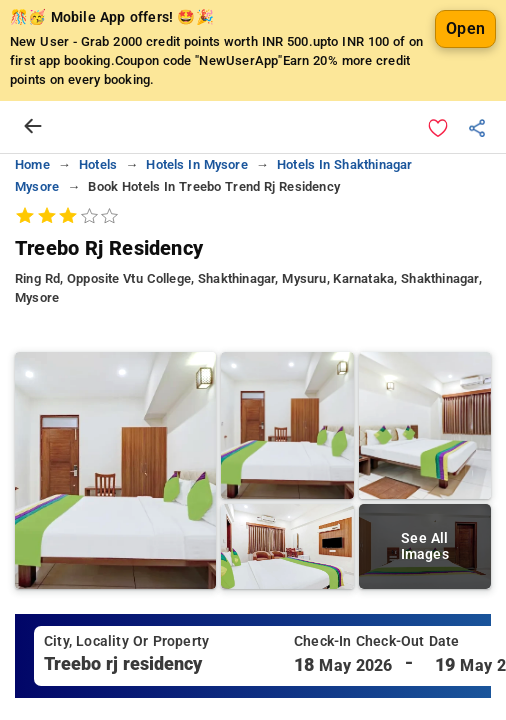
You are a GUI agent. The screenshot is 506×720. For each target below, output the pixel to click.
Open (465, 28)
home (32, 164)
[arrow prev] (33, 127)
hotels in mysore (196, 164)
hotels (98, 164)
